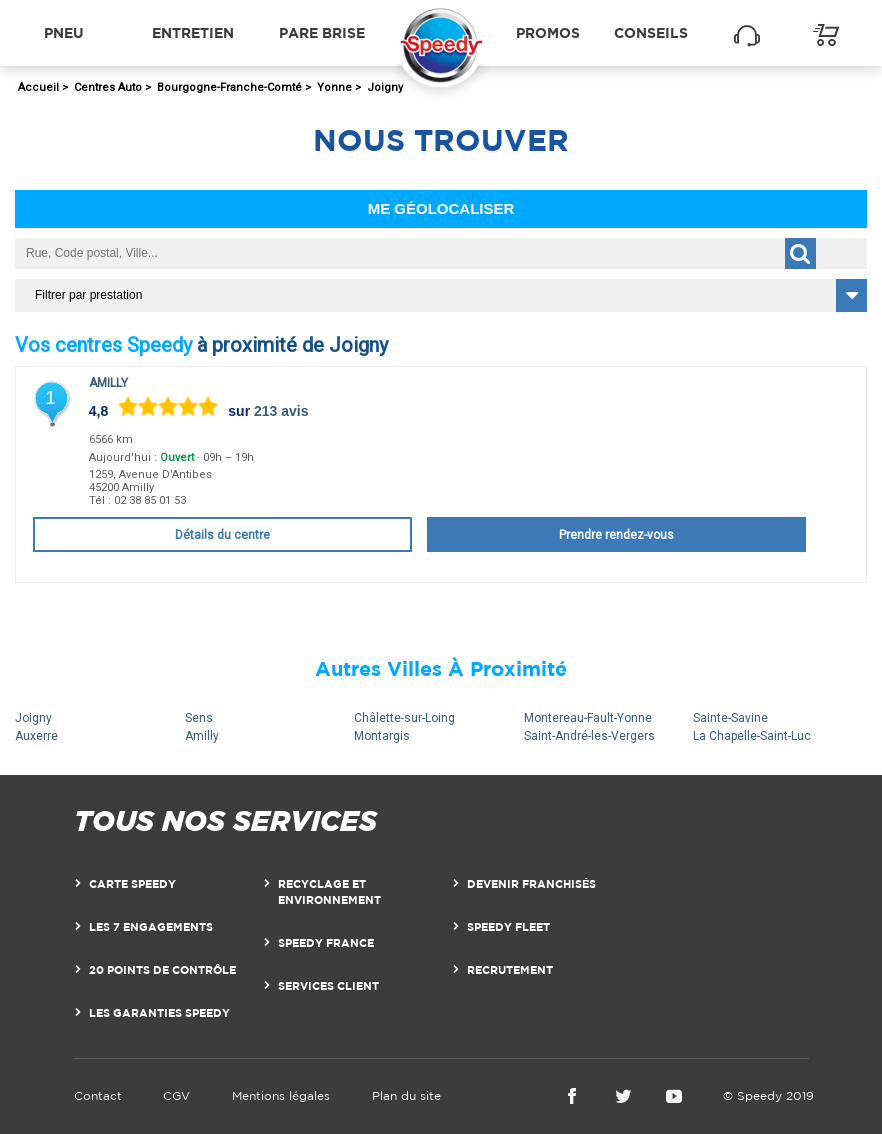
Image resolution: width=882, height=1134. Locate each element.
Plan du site (406, 1095)
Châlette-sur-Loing (404, 718)
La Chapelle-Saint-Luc (752, 736)
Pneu (64, 32)
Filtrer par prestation (88, 295)
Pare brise (322, 32)
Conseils (651, 32)
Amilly (108, 383)
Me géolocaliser (441, 208)
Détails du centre (222, 535)
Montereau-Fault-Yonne (588, 718)
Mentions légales (281, 1095)
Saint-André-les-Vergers (589, 736)
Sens (199, 718)
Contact (98, 1095)
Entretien (193, 32)
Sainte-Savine (730, 718)
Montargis (382, 736)
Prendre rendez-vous (616, 535)
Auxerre (36, 736)
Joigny (33, 718)
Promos (548, 32)
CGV (176, 1095)
